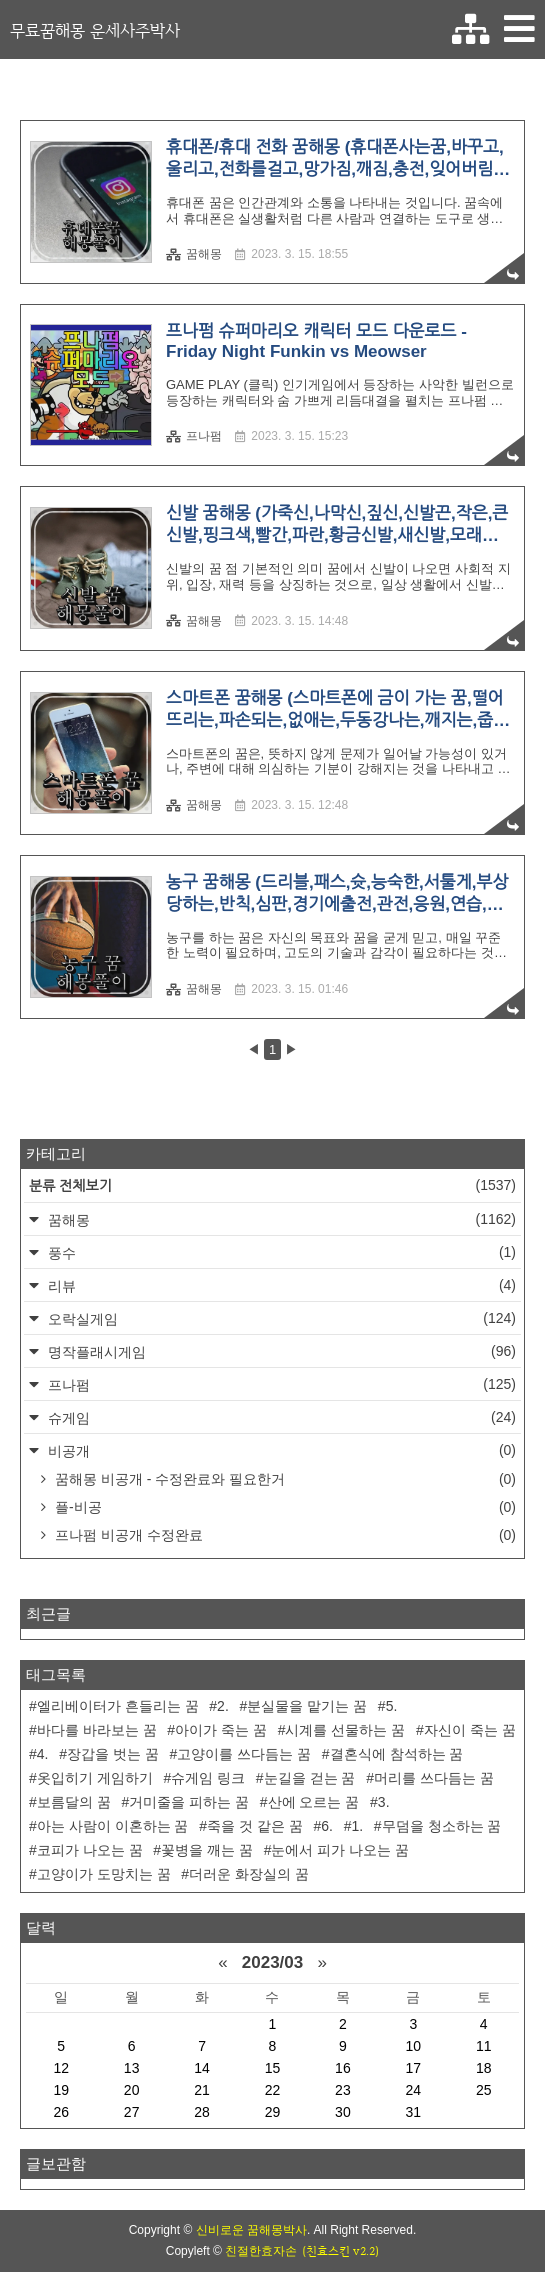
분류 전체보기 (272, 1185)
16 (343, 2068)
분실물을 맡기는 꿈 (307, 1706)
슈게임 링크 (208, 1778)
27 (132, 2112)
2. (223, 1706)
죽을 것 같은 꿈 (255, 1826)
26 (61, 2112)
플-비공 (283, 1507)
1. (357, 1826)
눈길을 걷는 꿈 (310, 1778)
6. (327, 1826)
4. (43, 1754)
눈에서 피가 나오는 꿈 (340, 1850)
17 (414, 2068)
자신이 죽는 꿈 (470, 1730)
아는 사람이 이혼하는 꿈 (113, 1826)
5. (392, 1706)
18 (484, 2068)
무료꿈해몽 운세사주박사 (95, 30)
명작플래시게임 (280, 1351)
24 (414, 2090)
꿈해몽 (194, 254)
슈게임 (280, 1417)
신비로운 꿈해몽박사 (251, 2230)
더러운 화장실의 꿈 (249, 1874)
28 (202, 2112)
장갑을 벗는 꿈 (113, 1754)
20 (132, 2090)
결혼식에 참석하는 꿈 (397, 1754)
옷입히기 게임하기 (95, 1778)
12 (61, 2068)
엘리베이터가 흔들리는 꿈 (118, 1706)
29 (273, 2112)
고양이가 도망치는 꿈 (104, 1874)
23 (343, 2090)
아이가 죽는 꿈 (221, 1730)
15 (273, 2068)
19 (61, 2090)
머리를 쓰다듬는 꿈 (434, 1778)
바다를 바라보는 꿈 (97, 1730)
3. (384, 1802)
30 (343, 2112)
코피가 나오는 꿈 (90, 1850)
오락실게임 (280, 1318)
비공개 (280, 1450)
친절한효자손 (261, 2251)
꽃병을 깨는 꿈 (207, 1850)
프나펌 (194, 436)
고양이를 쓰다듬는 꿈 (244, 1754)
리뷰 (280, 1285)
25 (484, 2090)
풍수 (280, 1252)
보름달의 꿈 (74, 1802)
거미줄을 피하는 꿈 (189, 1802)
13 (132, 2068)
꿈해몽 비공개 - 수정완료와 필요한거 (283, 1479)
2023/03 (272, 1962)
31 (414, 2112)
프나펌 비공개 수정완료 (283, 1535)
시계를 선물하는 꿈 (345, 1730)
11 (484, 2046)
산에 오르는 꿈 (314, 1802)
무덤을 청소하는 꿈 (442, 1826)
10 (414, 2046)
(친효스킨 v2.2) (340, 2251)
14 (202, 2068)
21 (202, 2090)
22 (273, 2090)
